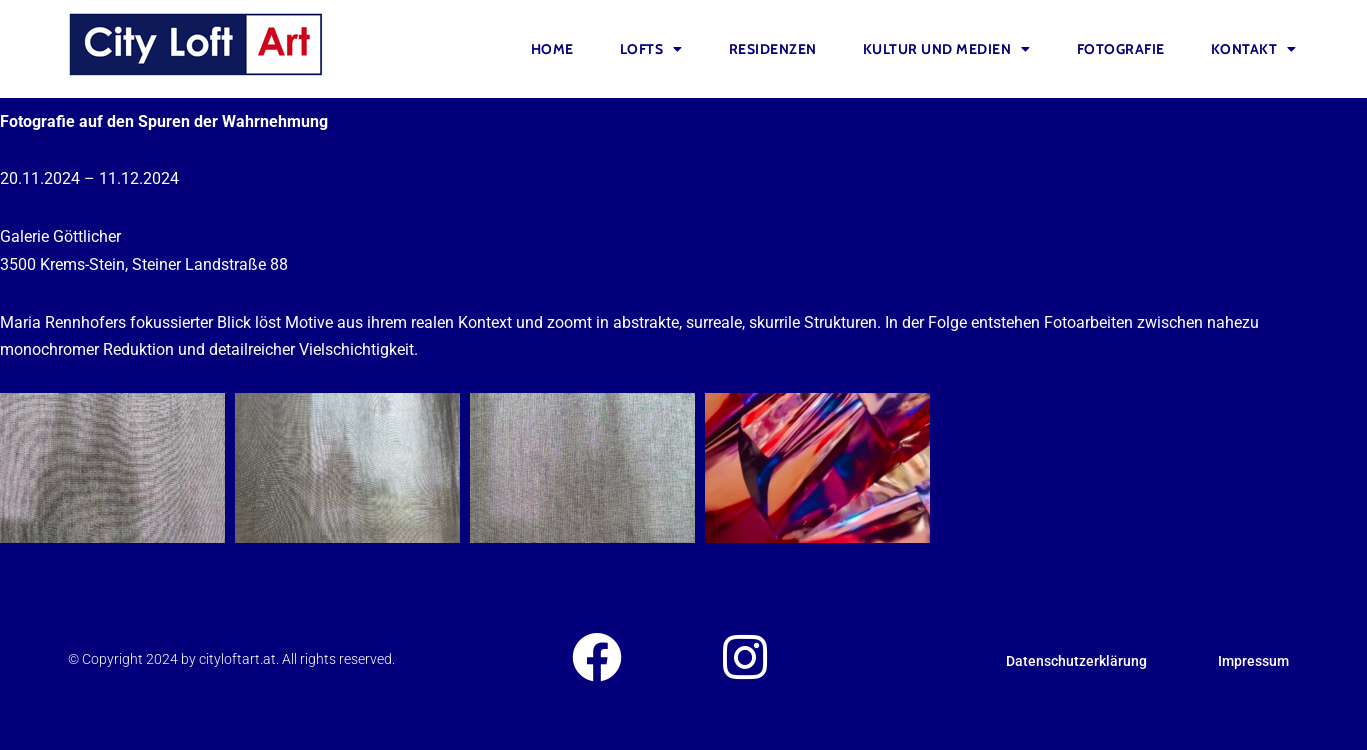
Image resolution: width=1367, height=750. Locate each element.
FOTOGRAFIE (1121, 49)
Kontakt (1254, 49)
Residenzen (773, 49)
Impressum (1253, 661)
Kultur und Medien (947, 49)
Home (552, 49)
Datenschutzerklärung (1076, 661)
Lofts (651, 49)
